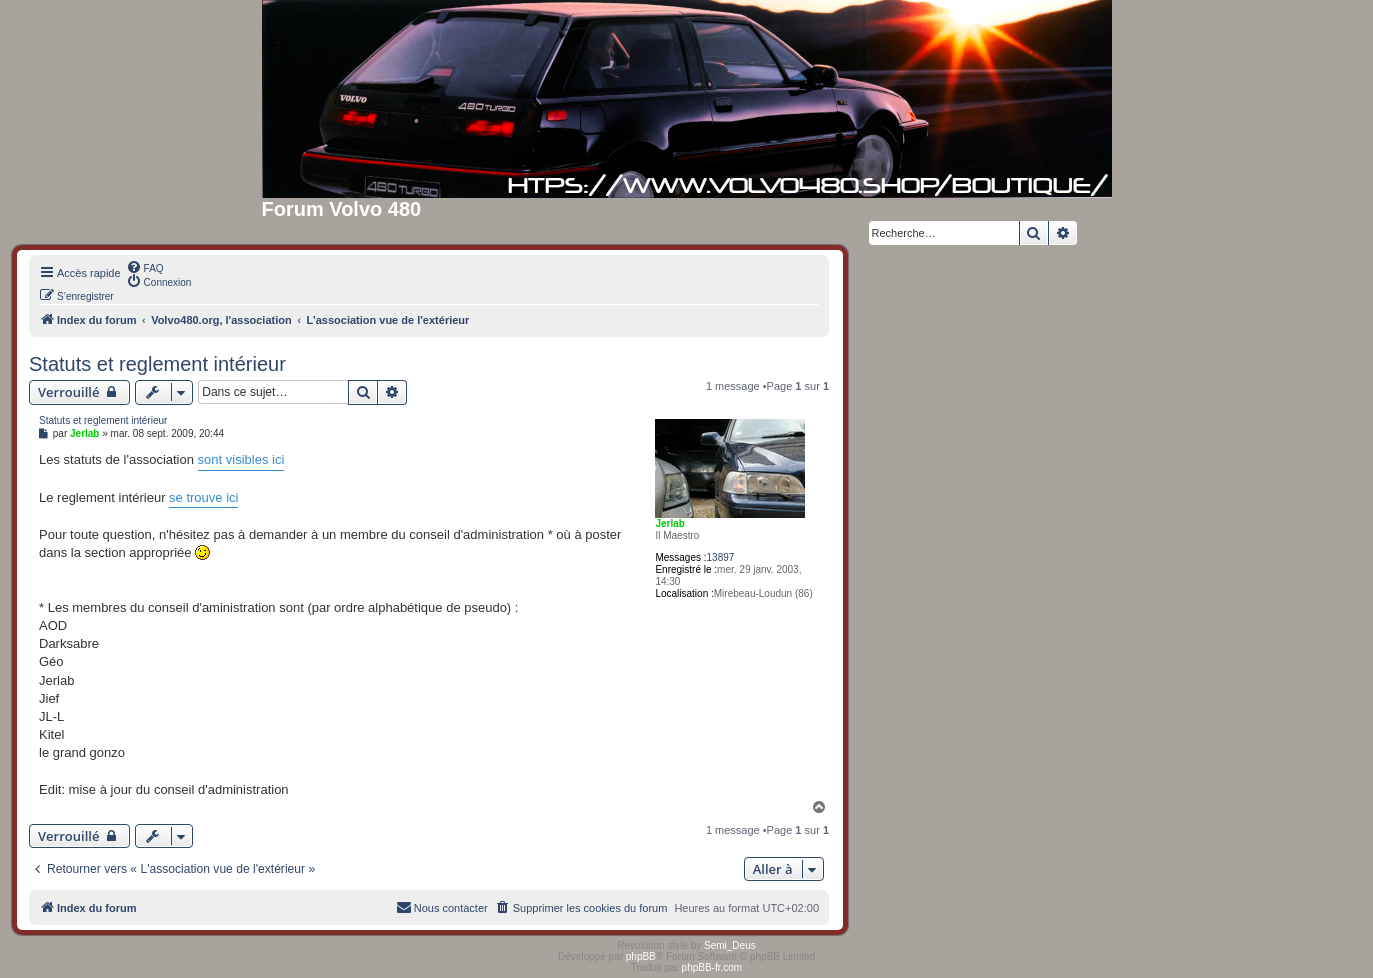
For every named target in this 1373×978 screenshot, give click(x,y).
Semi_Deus (730, 945)
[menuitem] (145, 267)
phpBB (641, 956)
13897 (721, 557)
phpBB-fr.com (712, 967)
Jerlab (669, 523)
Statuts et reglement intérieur (157, 364)
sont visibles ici (241, 459)
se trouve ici (203, 497)
